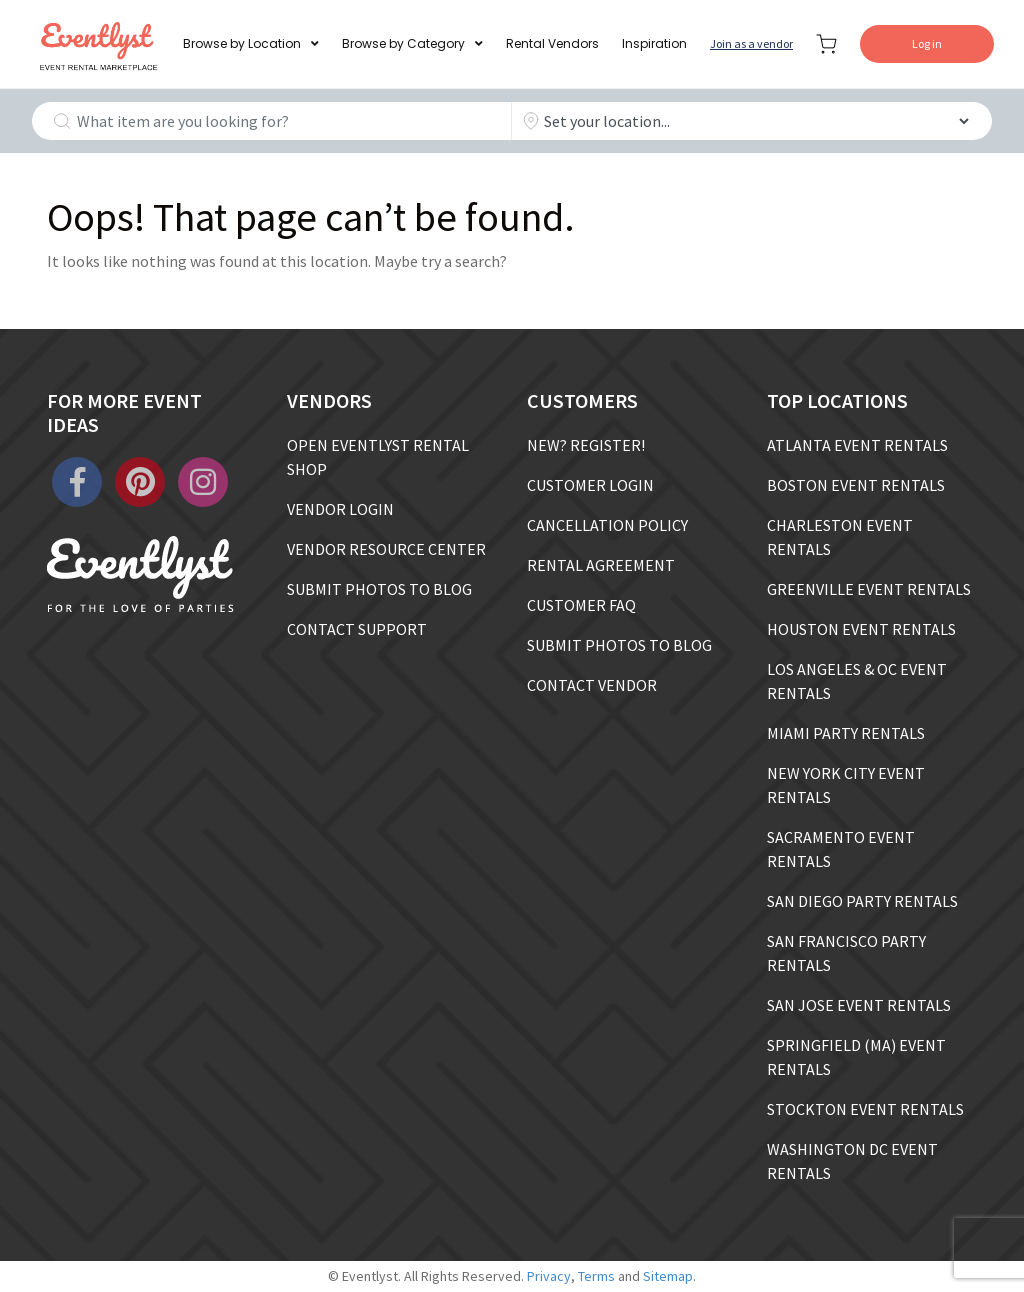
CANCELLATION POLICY (607, 525)
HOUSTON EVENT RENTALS (861, 629)
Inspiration (654, 43)
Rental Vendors (552, 43)
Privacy (549, 1276)
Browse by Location (242, 43)
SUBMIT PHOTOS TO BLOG (379, 589)
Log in (927, 43)
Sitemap (668, 1276)
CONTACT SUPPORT (357, 629)
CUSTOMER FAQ (581, 605)
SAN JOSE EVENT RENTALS (859, 1005)
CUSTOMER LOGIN (590, 485)
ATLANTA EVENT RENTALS (857, 445)
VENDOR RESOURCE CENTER (386, 549)
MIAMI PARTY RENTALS (846, 733)
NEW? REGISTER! (586, 445)
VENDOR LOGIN (340, 509)
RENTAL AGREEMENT (601, 565)
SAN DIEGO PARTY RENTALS (862, 901)
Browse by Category (403, 43)
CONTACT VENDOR (592, 685)
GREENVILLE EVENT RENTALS (869, 589)
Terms (596, 1276)
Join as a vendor (751, 43)
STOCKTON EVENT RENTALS (865, 1109)
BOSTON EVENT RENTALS (856, 485)
